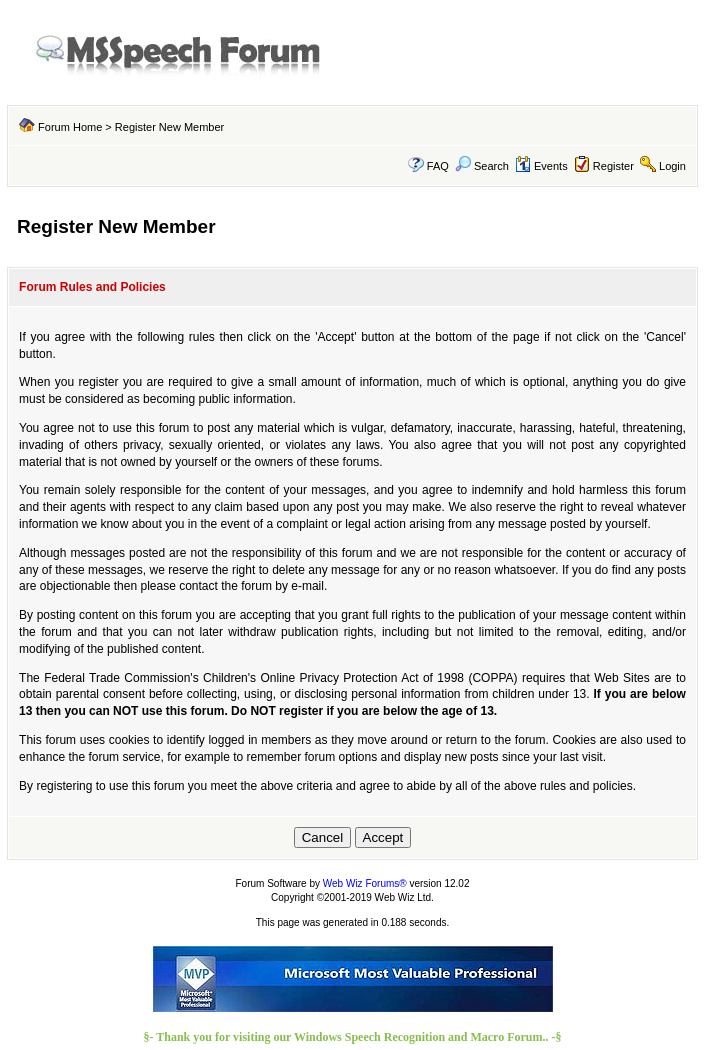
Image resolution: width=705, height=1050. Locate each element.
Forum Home (70, 127)
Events (541, 166)
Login (672, 166)
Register (613, 166)
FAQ (438, 166)
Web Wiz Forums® (365, 883)
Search (482, 166)
